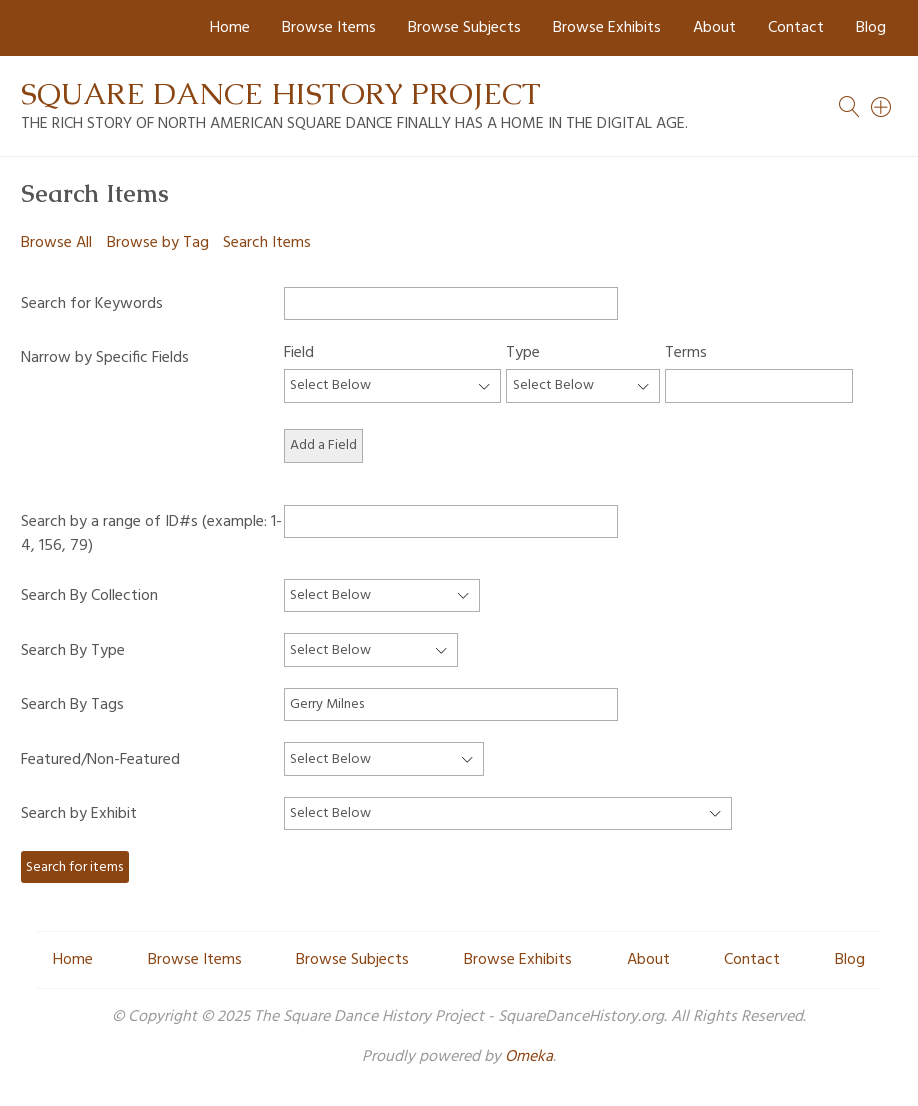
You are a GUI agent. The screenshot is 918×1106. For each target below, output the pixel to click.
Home (230, 28)
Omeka (529, 1057)
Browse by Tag (158, 243)
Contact (796, 28)
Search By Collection (89, 596)
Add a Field (323, 445)
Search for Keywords (92, 304)
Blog (871, 28)
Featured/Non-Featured (100, 760)
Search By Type (73, 651)
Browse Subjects (464, 28)
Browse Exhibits (607, 28)
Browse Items (329, 28)
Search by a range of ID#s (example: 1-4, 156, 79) (151, 533)
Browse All (56, 243)
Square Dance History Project (281, 93)
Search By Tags (72, 705)
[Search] (882, 107)
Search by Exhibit (79, 814)
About (714, 28)
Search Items (267, 243)
